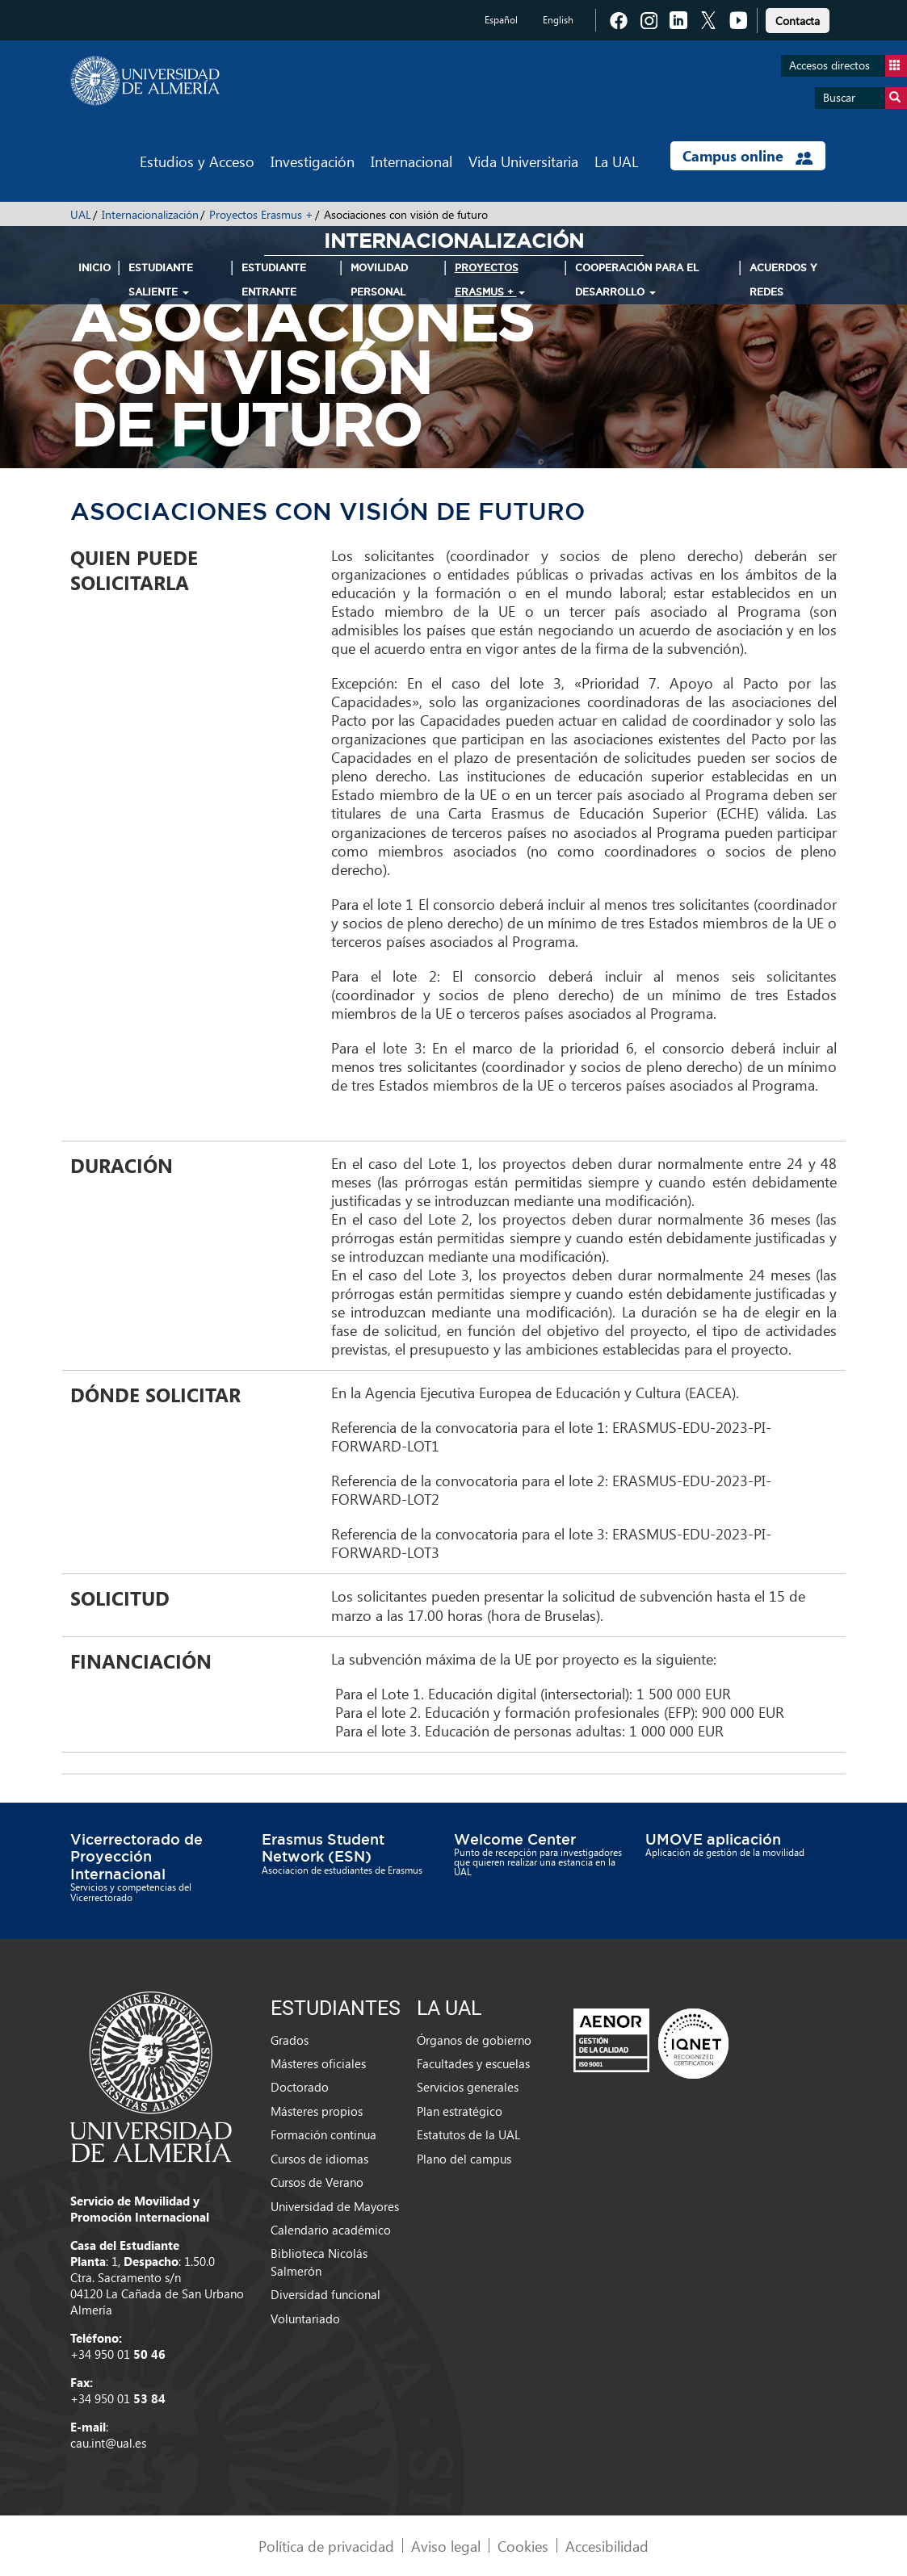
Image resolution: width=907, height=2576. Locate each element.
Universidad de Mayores (335, 2206)
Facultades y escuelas (473, 2063)
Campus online (747, 155)
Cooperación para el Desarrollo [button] (637, 279)
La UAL (616, 161)
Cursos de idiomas (319, 2159)
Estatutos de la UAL (468, 2134)
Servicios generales (468, 2087)
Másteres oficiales (318, 2063)
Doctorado (300, 2087)
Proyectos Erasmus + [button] (490, 279)
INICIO (94, 267)
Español (501, 20)
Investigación (313, 161)
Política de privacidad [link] (326, 2546)
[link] (797, 18)
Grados (290, 2040)
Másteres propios (317, 2111)
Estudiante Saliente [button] (160, 279)
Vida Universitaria (523, 161)
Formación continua (323, 2134)
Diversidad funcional (325, 2294)
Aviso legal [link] (446, 2546)
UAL (80, 214)
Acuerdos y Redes (783, 279)
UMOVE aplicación (713, 1839)
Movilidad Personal (379, 279)
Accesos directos (848, 66)
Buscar (865, 98)
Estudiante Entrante (273, 279)
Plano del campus (464, 2159)
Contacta (797, 20)
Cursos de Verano (317, 2182)
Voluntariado (305, 2318)
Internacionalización (150, 214)
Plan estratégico (459, 2111)
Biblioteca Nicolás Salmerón (319, 2261)
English (558, 20)
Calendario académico (331, 2230)
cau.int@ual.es (108, 2443)
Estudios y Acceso (197, 161)
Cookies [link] (523, 2546)
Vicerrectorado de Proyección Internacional (136, 1856)
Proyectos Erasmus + (261, 214)
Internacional (411, 161)
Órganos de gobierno (474, 2040)
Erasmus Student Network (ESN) (323, 1848)
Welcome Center (515, 1839)
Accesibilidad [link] (607, 2546)
